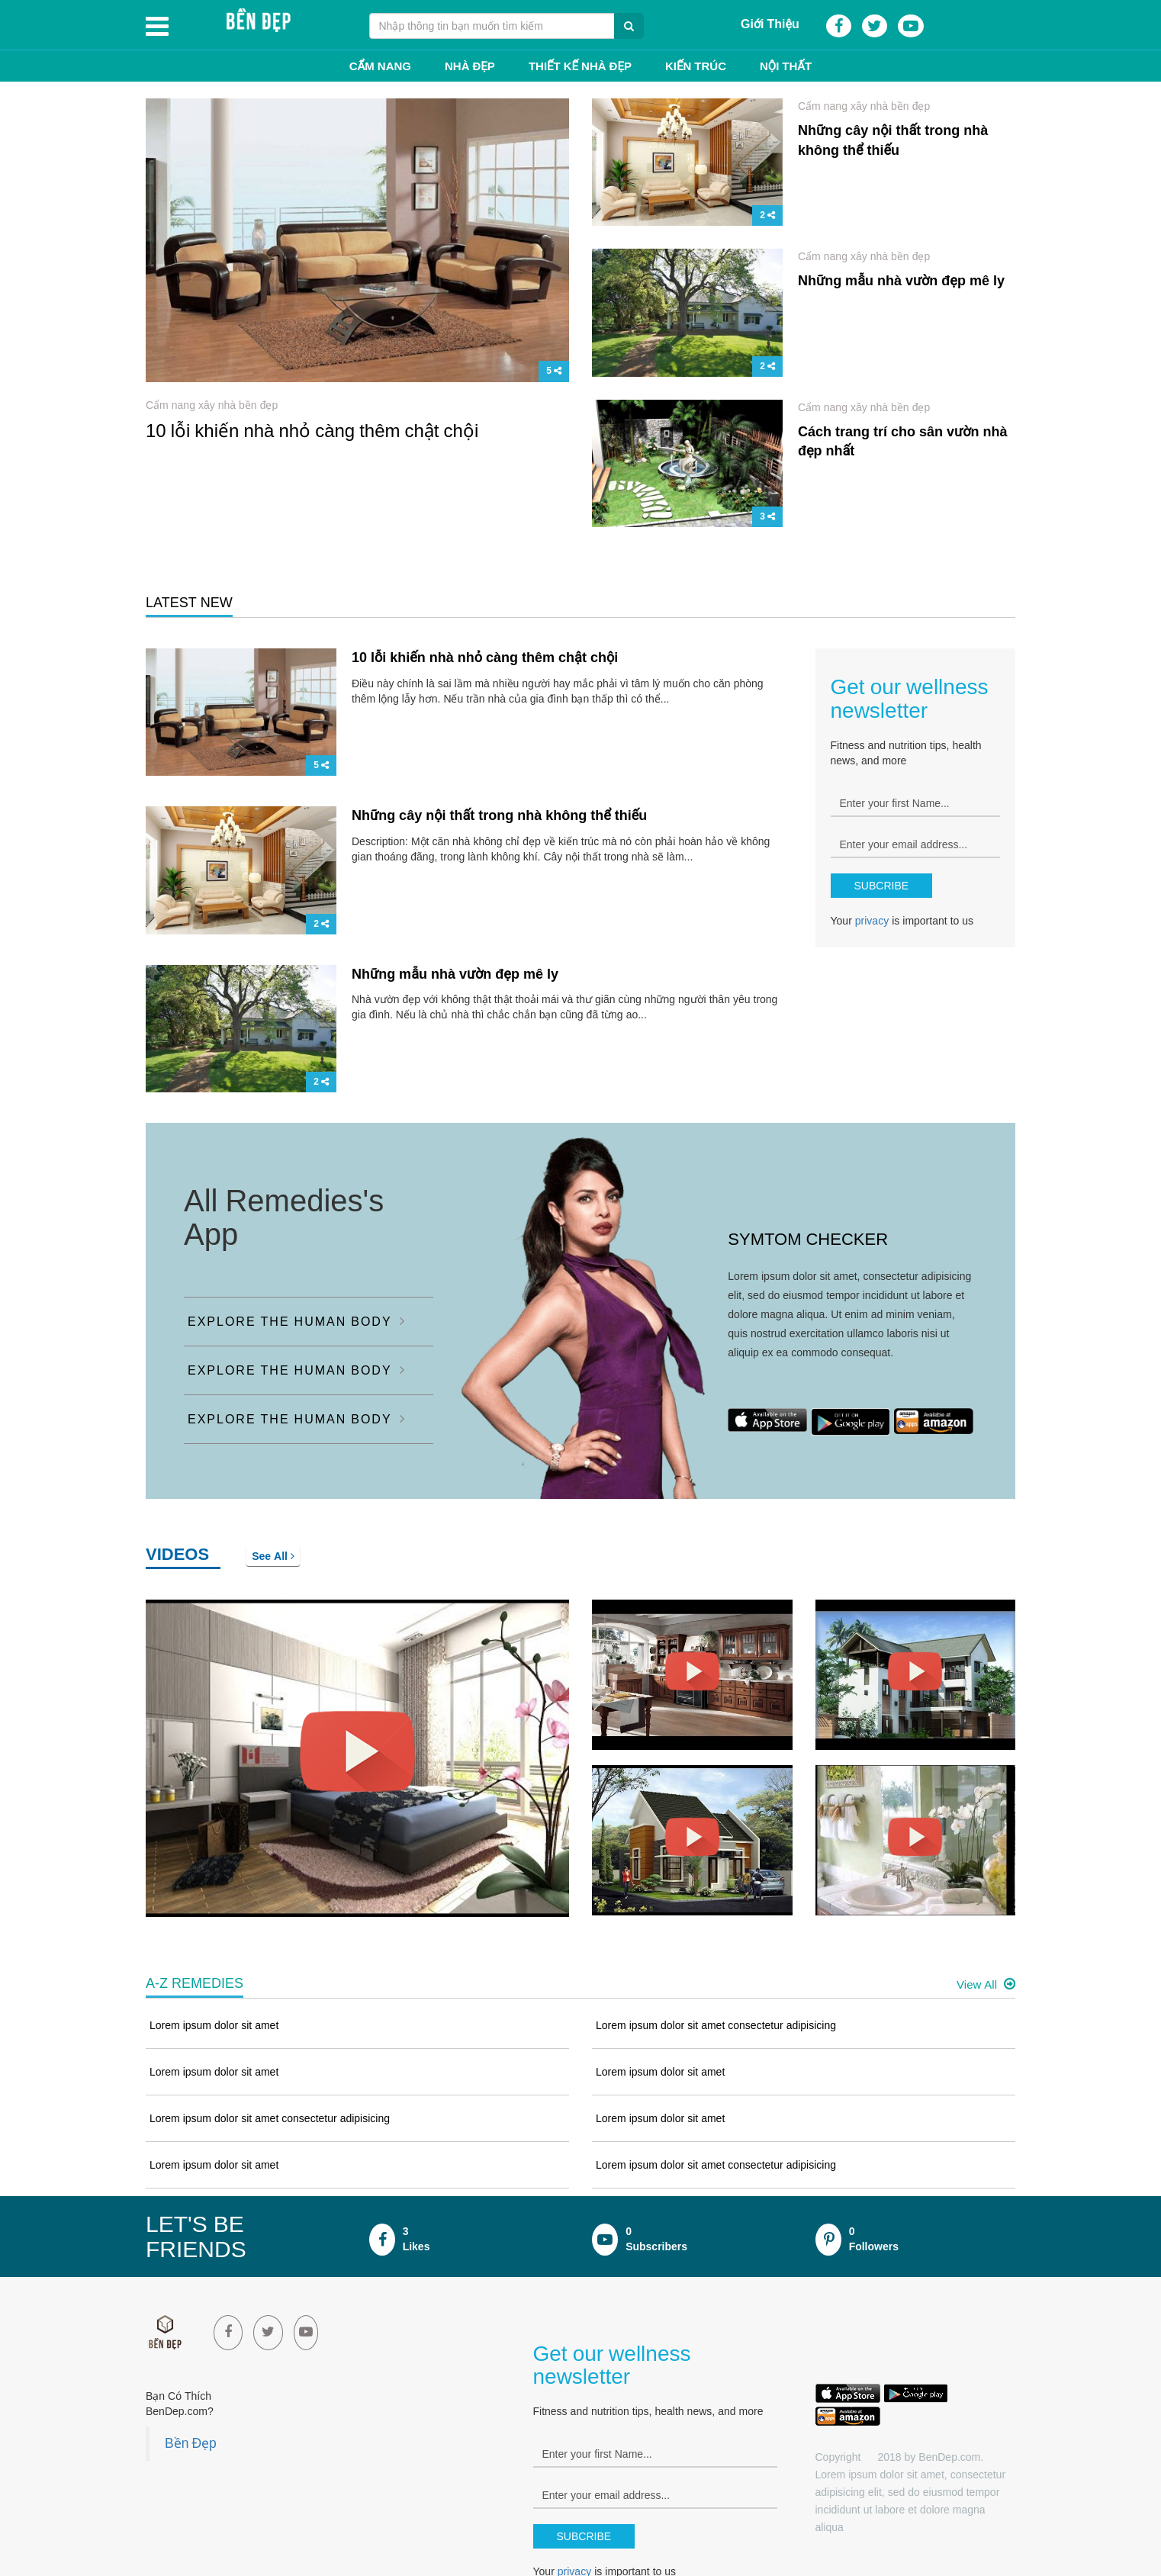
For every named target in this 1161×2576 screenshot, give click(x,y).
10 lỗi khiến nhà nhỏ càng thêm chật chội (312, 430)
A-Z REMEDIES (194, 1983)
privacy (872, 920)
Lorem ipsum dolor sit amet (214, 2025)
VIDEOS (177, 1553)
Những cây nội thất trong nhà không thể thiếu (499, 815)
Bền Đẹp (191, 2443)
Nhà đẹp (470, 66)
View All (986, 1984)
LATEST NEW (189, 602)
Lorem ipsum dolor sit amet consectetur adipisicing (270, 2118)
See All (273, 1556)
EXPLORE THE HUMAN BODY (297, 1321)
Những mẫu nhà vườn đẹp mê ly (901, 281)
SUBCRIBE (881, 885)
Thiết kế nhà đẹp (580, 66)
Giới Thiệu (770, 24)
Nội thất (786, 66)
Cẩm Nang (380, 66)
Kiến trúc (695, 66)
